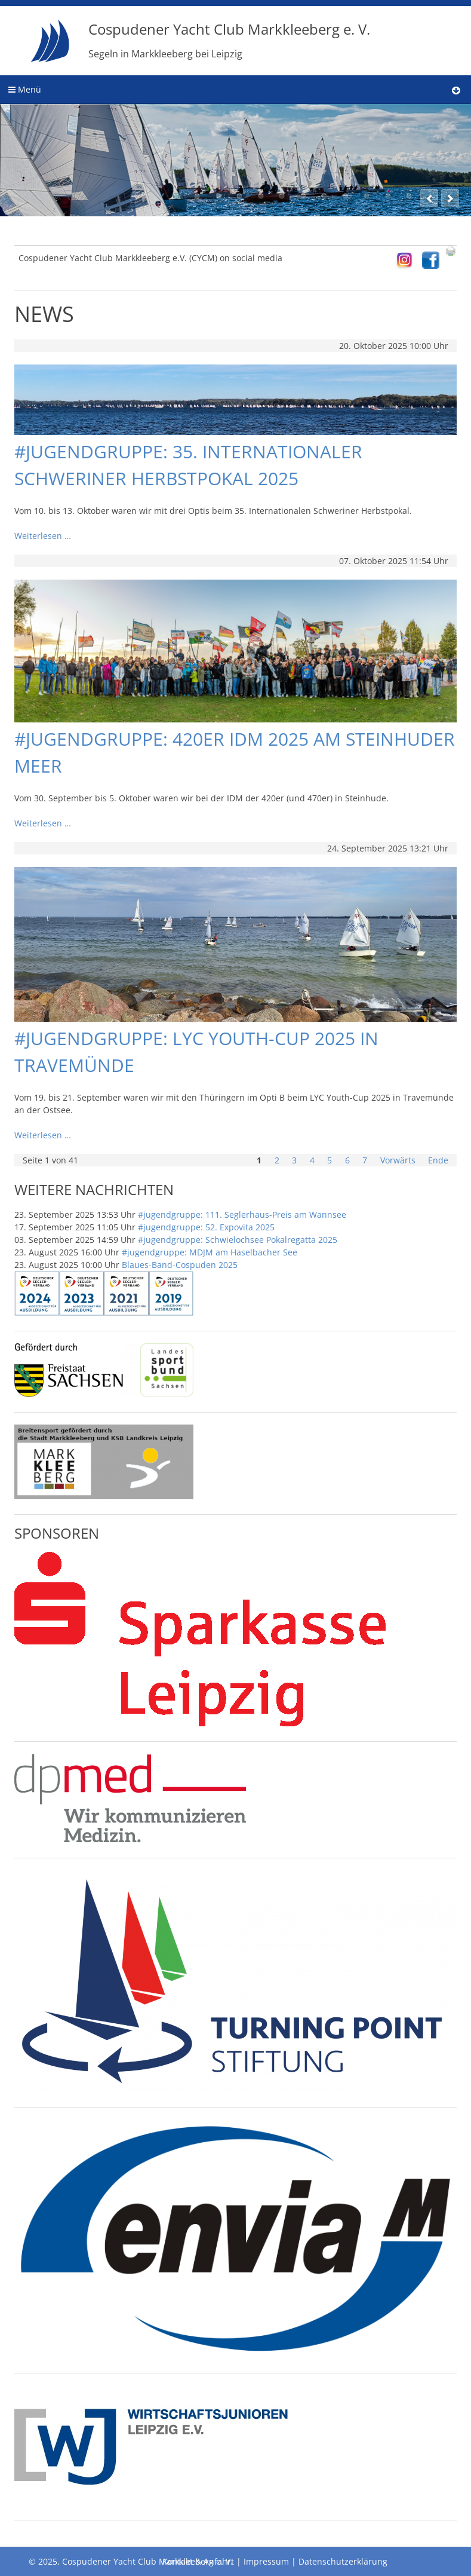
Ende (438, 1160)
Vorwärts (397, 1160)
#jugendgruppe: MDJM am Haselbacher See (209, 1252)
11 (388, 196)
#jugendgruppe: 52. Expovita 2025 (206, 1227)
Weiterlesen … (42, 535)
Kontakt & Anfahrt (198, 2561)
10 (367, 196)
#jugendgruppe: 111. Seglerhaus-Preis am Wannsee (242, 1214)
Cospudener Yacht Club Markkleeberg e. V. (229, 40)
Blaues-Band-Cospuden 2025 (180, 1264)
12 (409, 196)
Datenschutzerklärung (342, 2561)
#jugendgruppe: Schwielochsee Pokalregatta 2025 (237, 1239)
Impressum (266, 2561)
